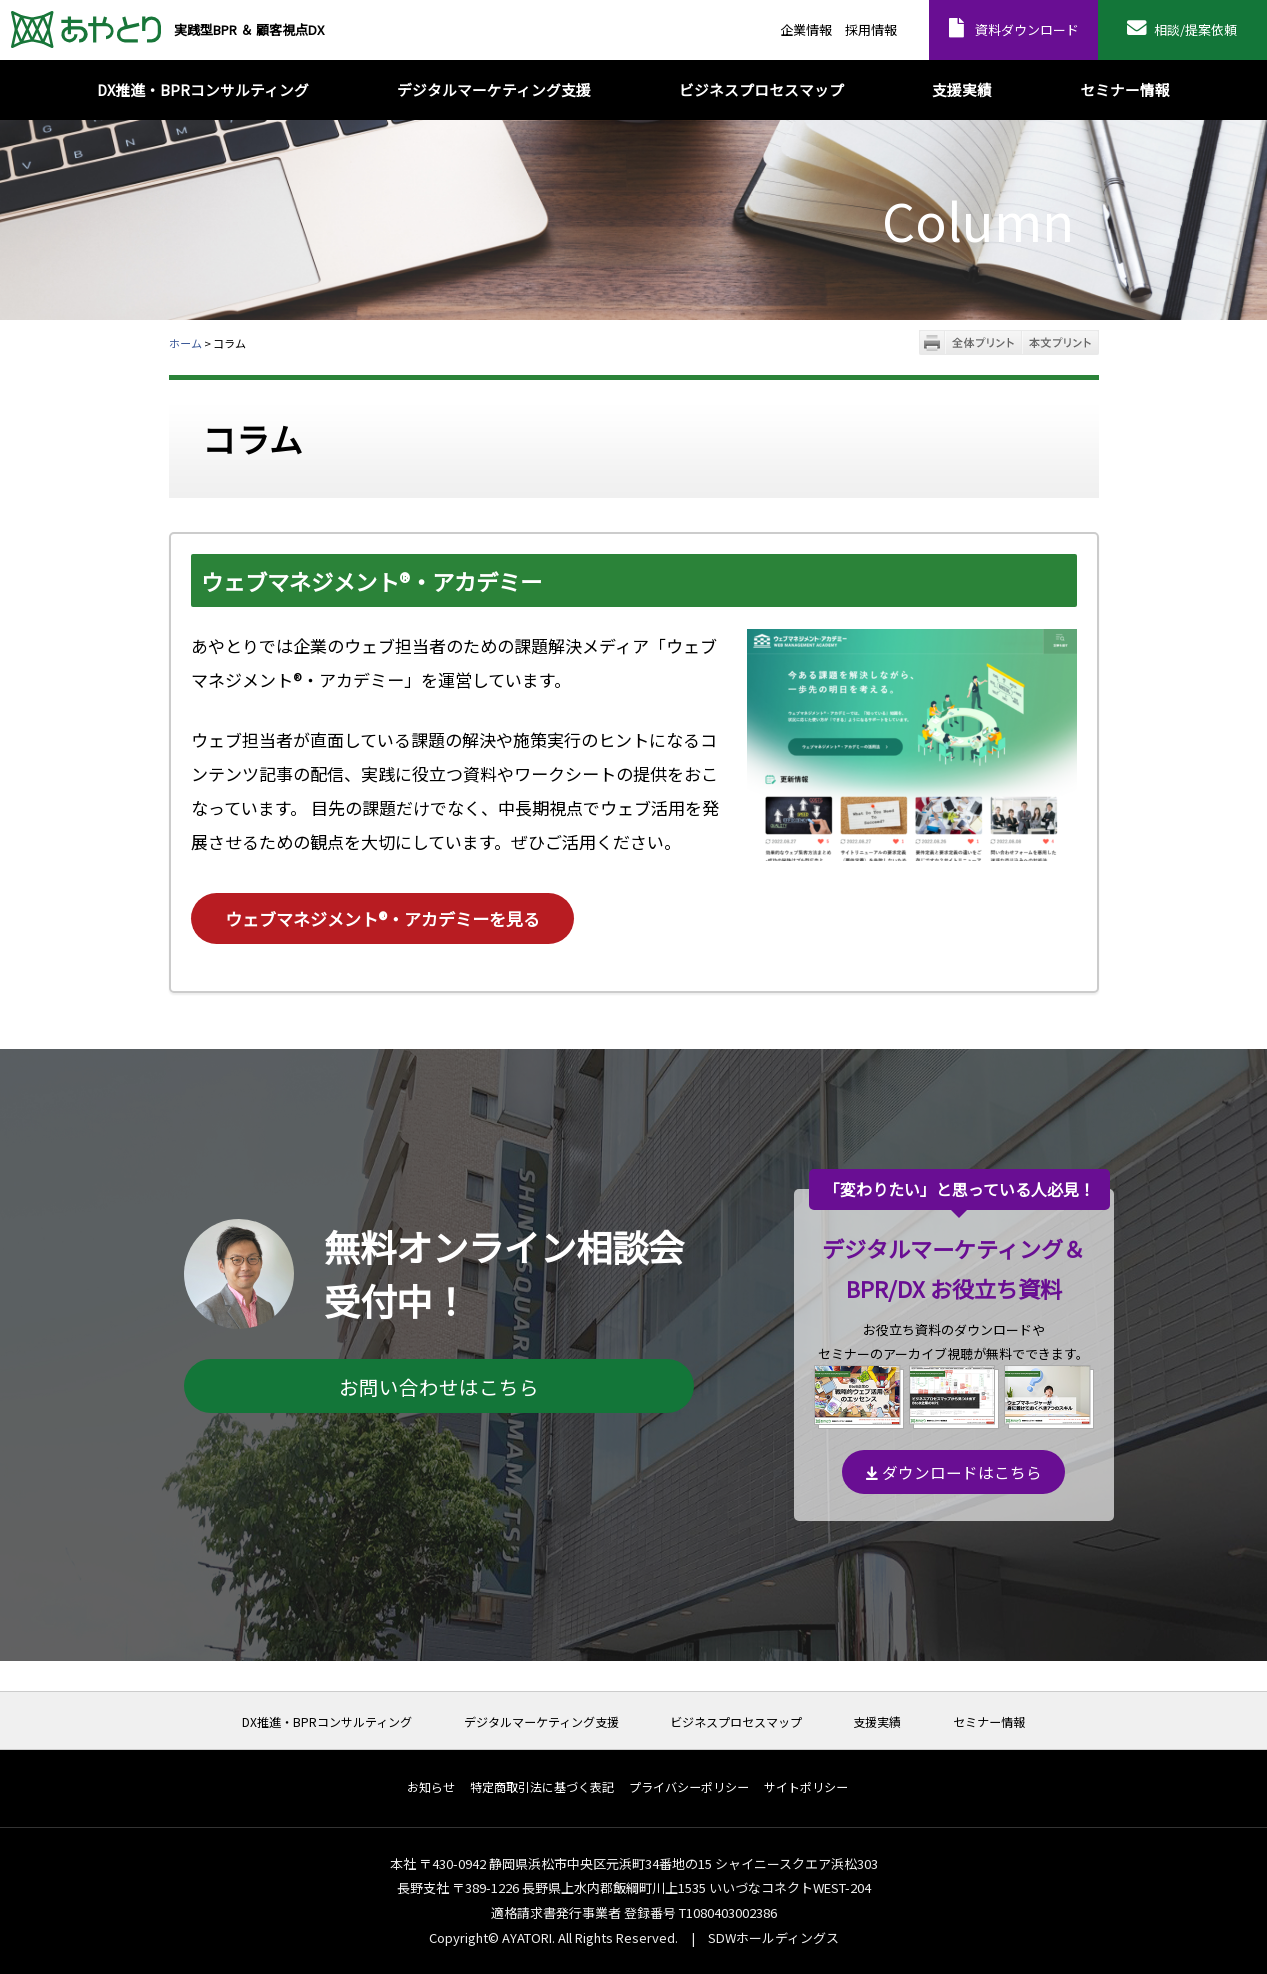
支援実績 (877, 1721)
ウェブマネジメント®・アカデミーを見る (382, 918)
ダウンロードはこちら (954, 1472)
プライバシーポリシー (689, 1787)
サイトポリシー (806, 1787)
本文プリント (1060, 342)
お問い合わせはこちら (439, 1386)
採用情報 (871, 29)
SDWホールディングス (773, 1937)
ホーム (185, 343)
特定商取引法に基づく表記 (542, 1787)
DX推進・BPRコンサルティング (327, 1721)
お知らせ (431, 1787)
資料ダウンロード (1027, 29)
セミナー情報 (989, 1721)
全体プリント (983, 342)
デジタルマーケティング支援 (541, 1721)
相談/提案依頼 (1195, 29)
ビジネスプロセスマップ (736, 1721)
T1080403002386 (728, 1912)
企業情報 (806, 29)
